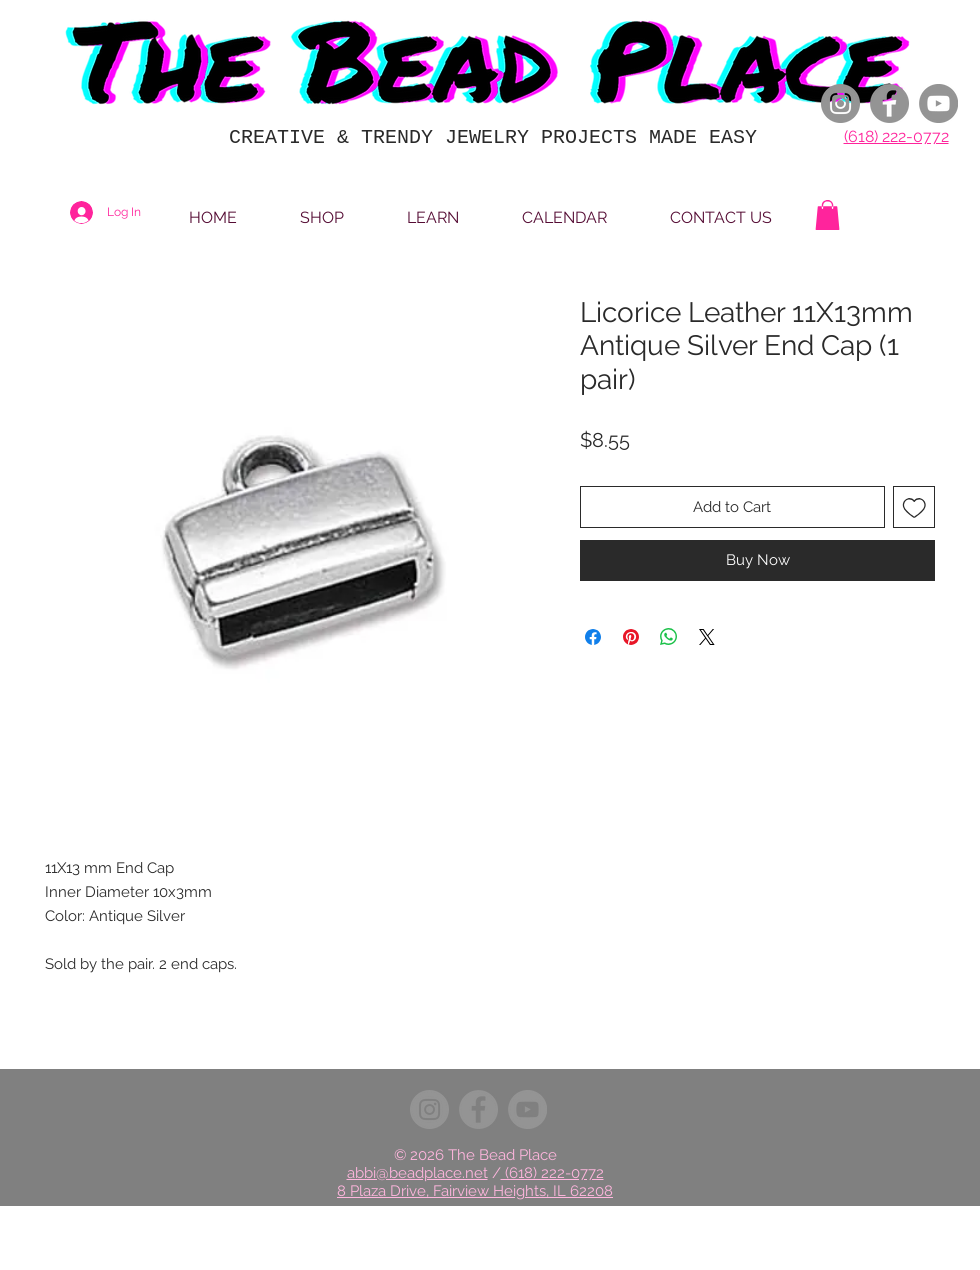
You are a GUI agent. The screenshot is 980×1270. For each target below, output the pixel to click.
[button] (827, 215)
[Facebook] (889, 103)
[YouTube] (938, 103)
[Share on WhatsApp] (669, 637)
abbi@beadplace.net (417, 1173)
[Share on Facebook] (593, 637)
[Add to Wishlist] (914, 507)
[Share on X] (707, 637)
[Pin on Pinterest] (631, 637)
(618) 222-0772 (896, 136)
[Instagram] (840, 103)
